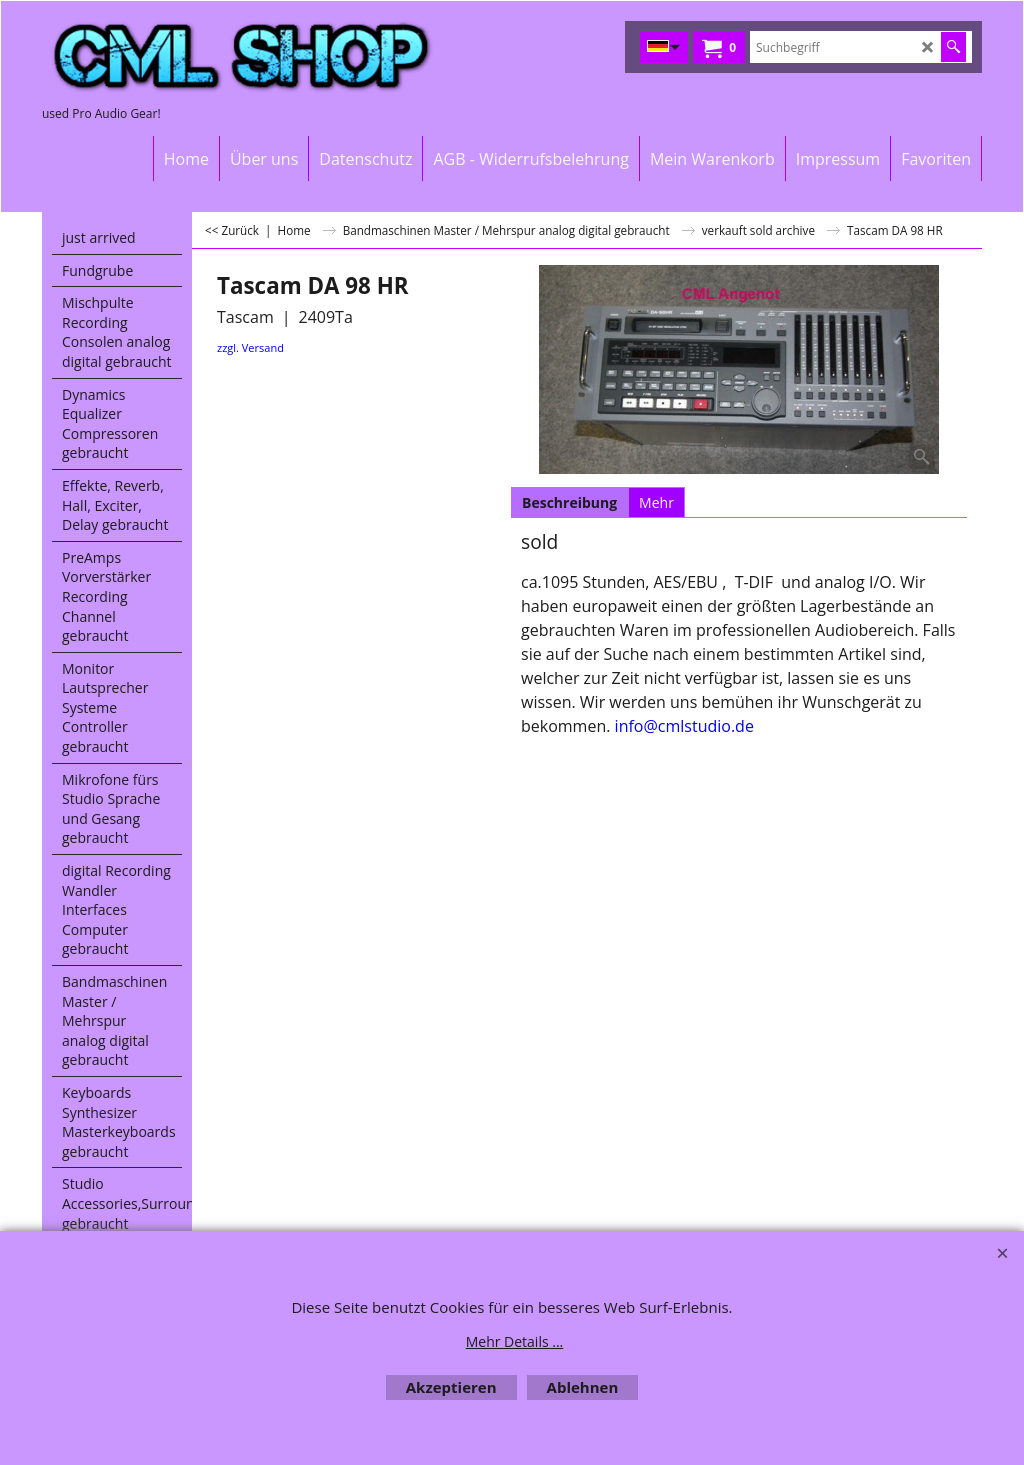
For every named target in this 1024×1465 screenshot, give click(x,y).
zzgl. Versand (250, 347)
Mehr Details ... (515, 1341)
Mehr (656, 502)
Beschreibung (569, 502)
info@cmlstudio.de (684, 726)
